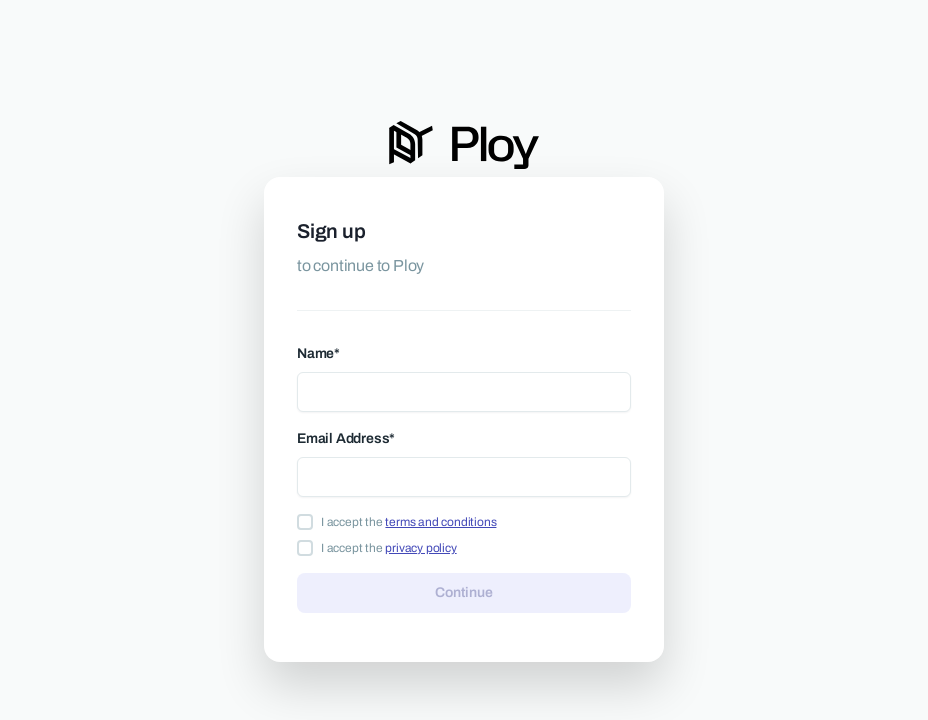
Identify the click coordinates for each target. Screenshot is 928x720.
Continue (464, 591)
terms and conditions (440, 522)
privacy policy (420, 548)
